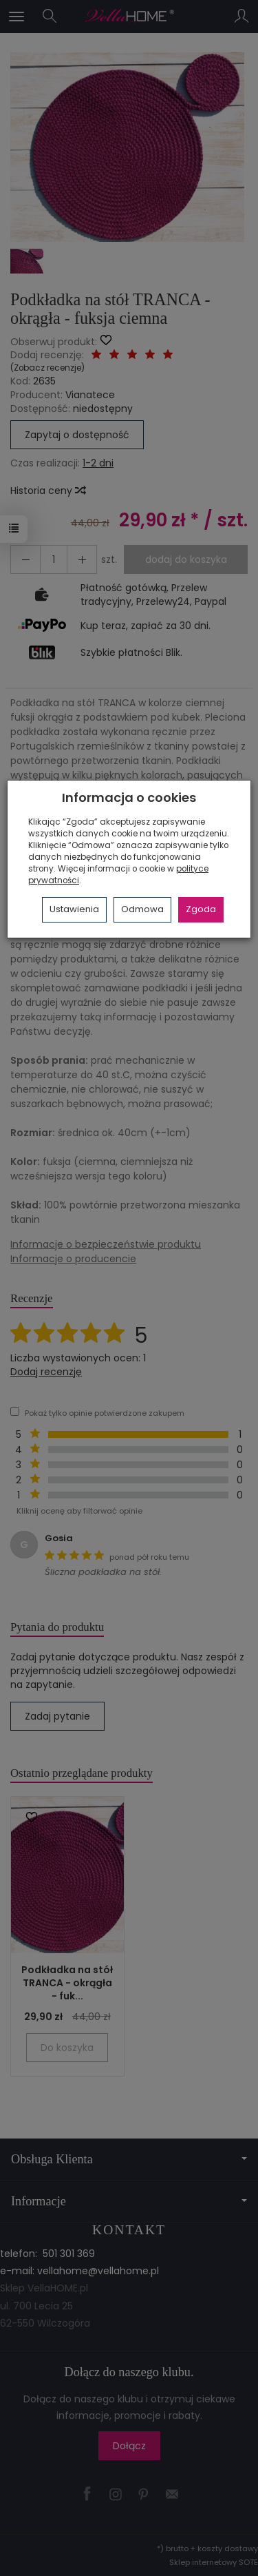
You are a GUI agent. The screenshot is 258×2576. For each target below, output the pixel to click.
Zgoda (201, 909)
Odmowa (142, 909)
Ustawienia (74, 909)
